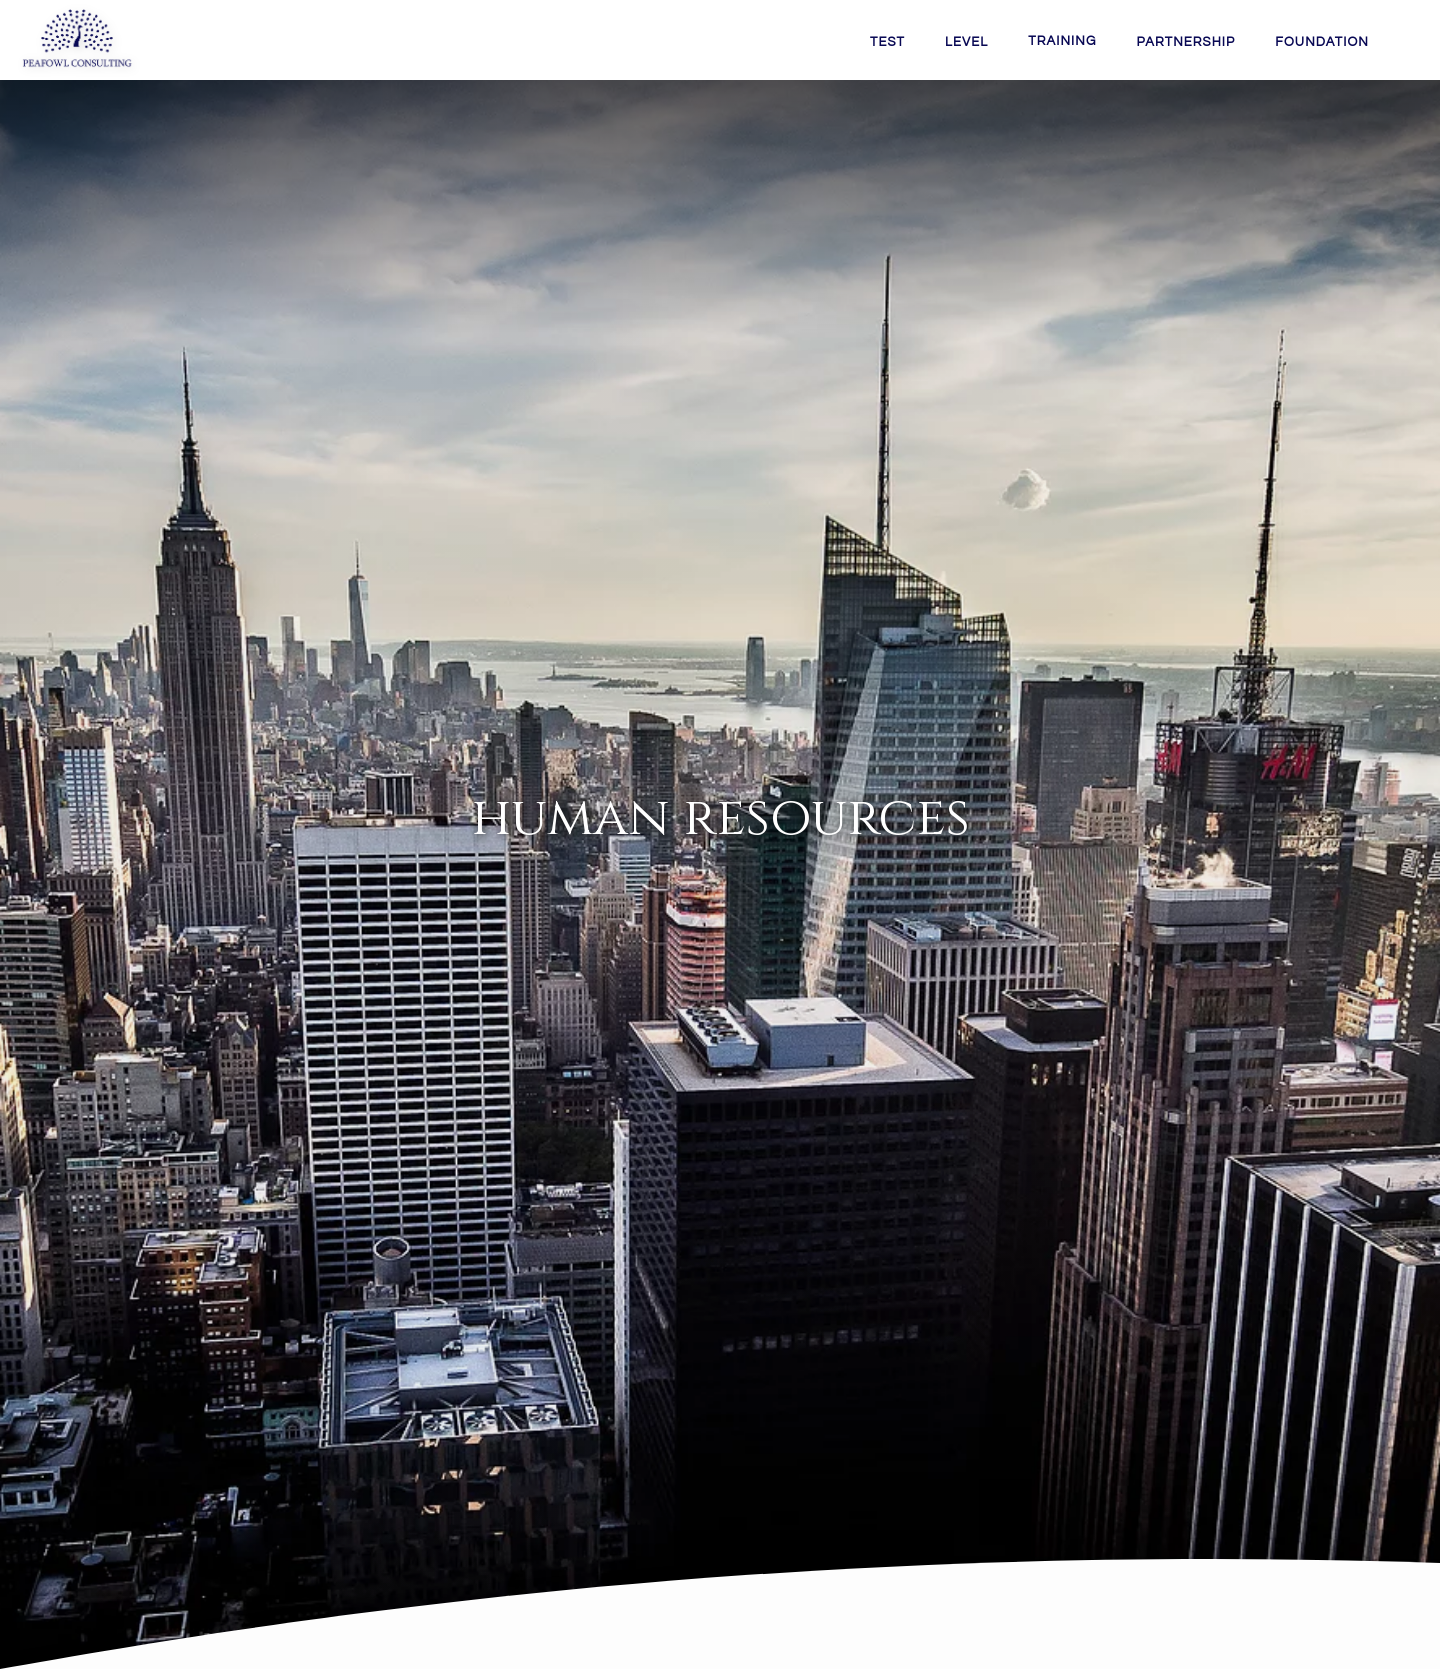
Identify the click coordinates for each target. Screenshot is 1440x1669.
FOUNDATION (1322, 42)
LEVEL (966, 42)
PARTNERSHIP (1185, 42)
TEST (887, 42)
